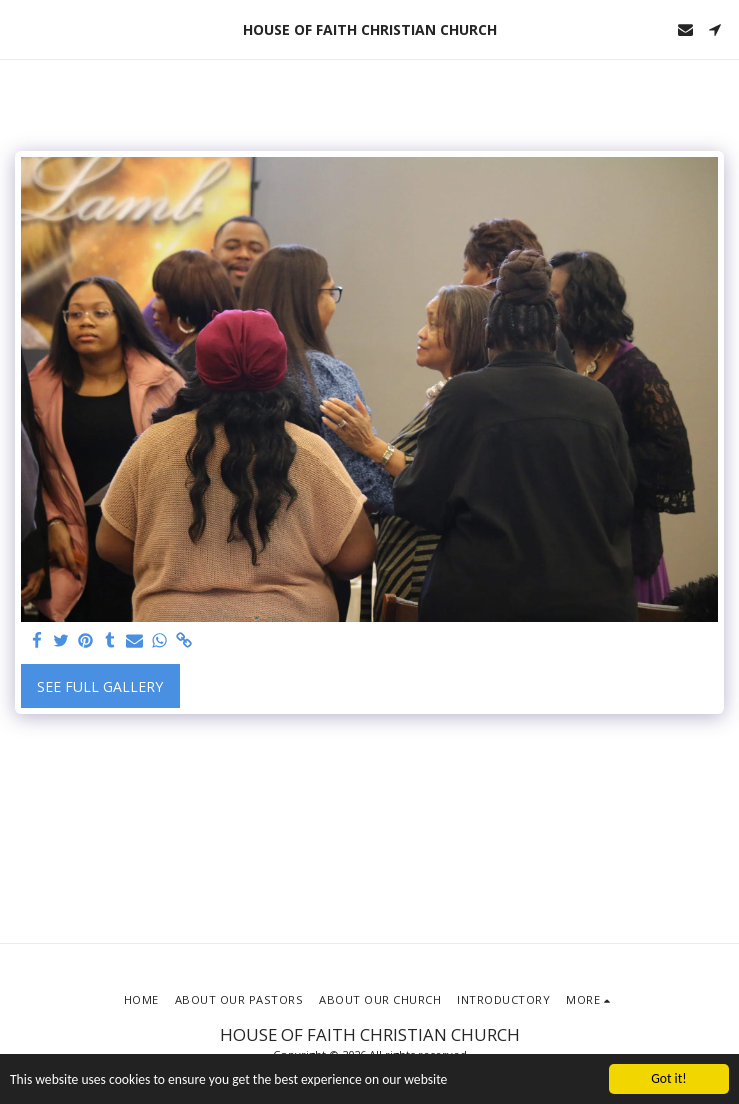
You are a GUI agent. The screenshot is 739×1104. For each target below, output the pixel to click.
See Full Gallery (100, 686)
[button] (22, 28)
